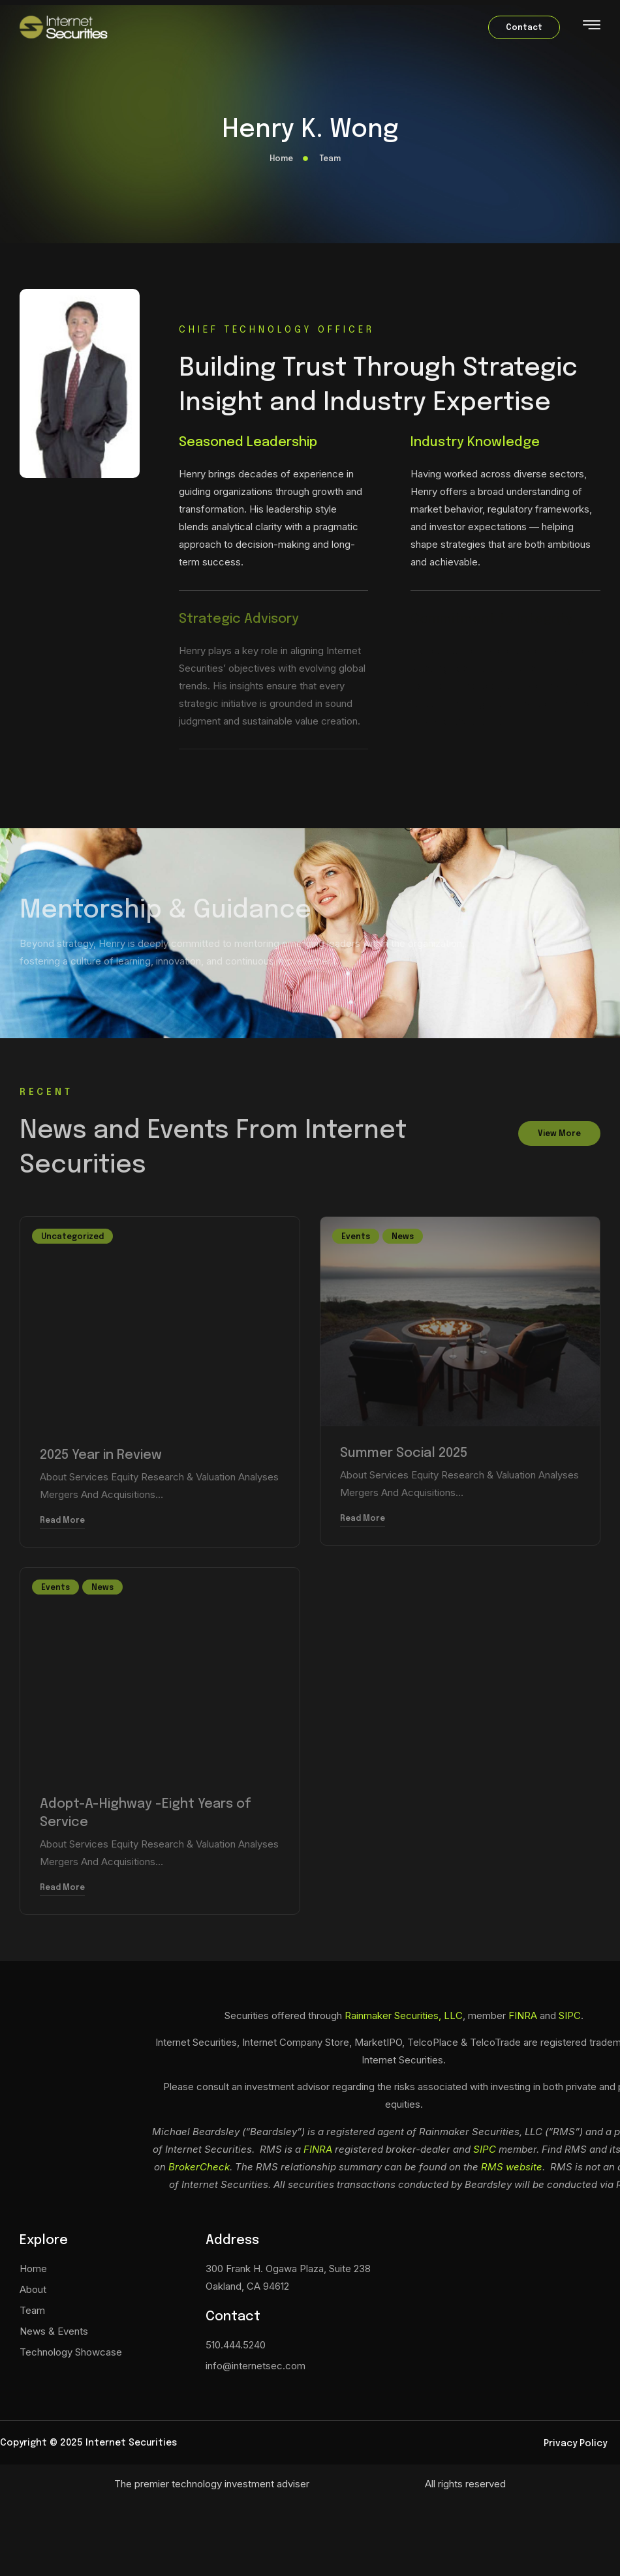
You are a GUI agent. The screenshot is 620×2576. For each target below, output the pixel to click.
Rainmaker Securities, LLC (404, 2015)
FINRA (522, 2015)
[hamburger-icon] (591, 28)
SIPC (570, 2015)
